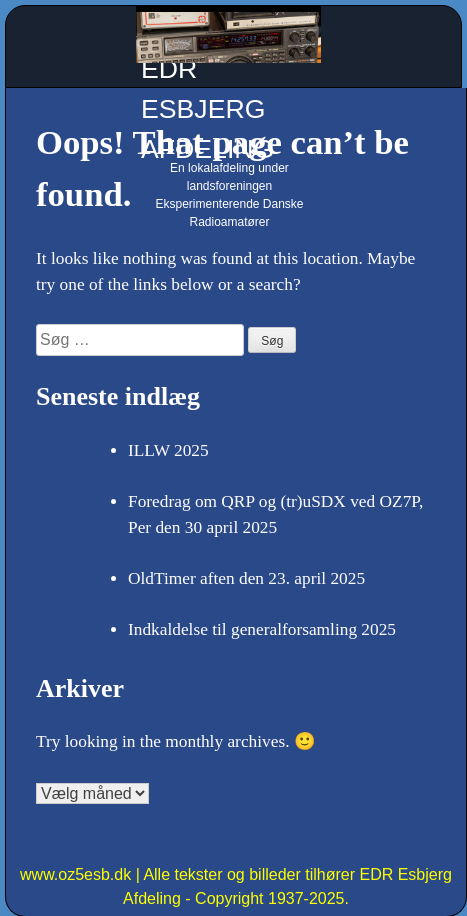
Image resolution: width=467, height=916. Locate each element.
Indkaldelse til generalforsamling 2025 (262, 629)
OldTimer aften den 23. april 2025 (246, 578)
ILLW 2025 (168, 450)
